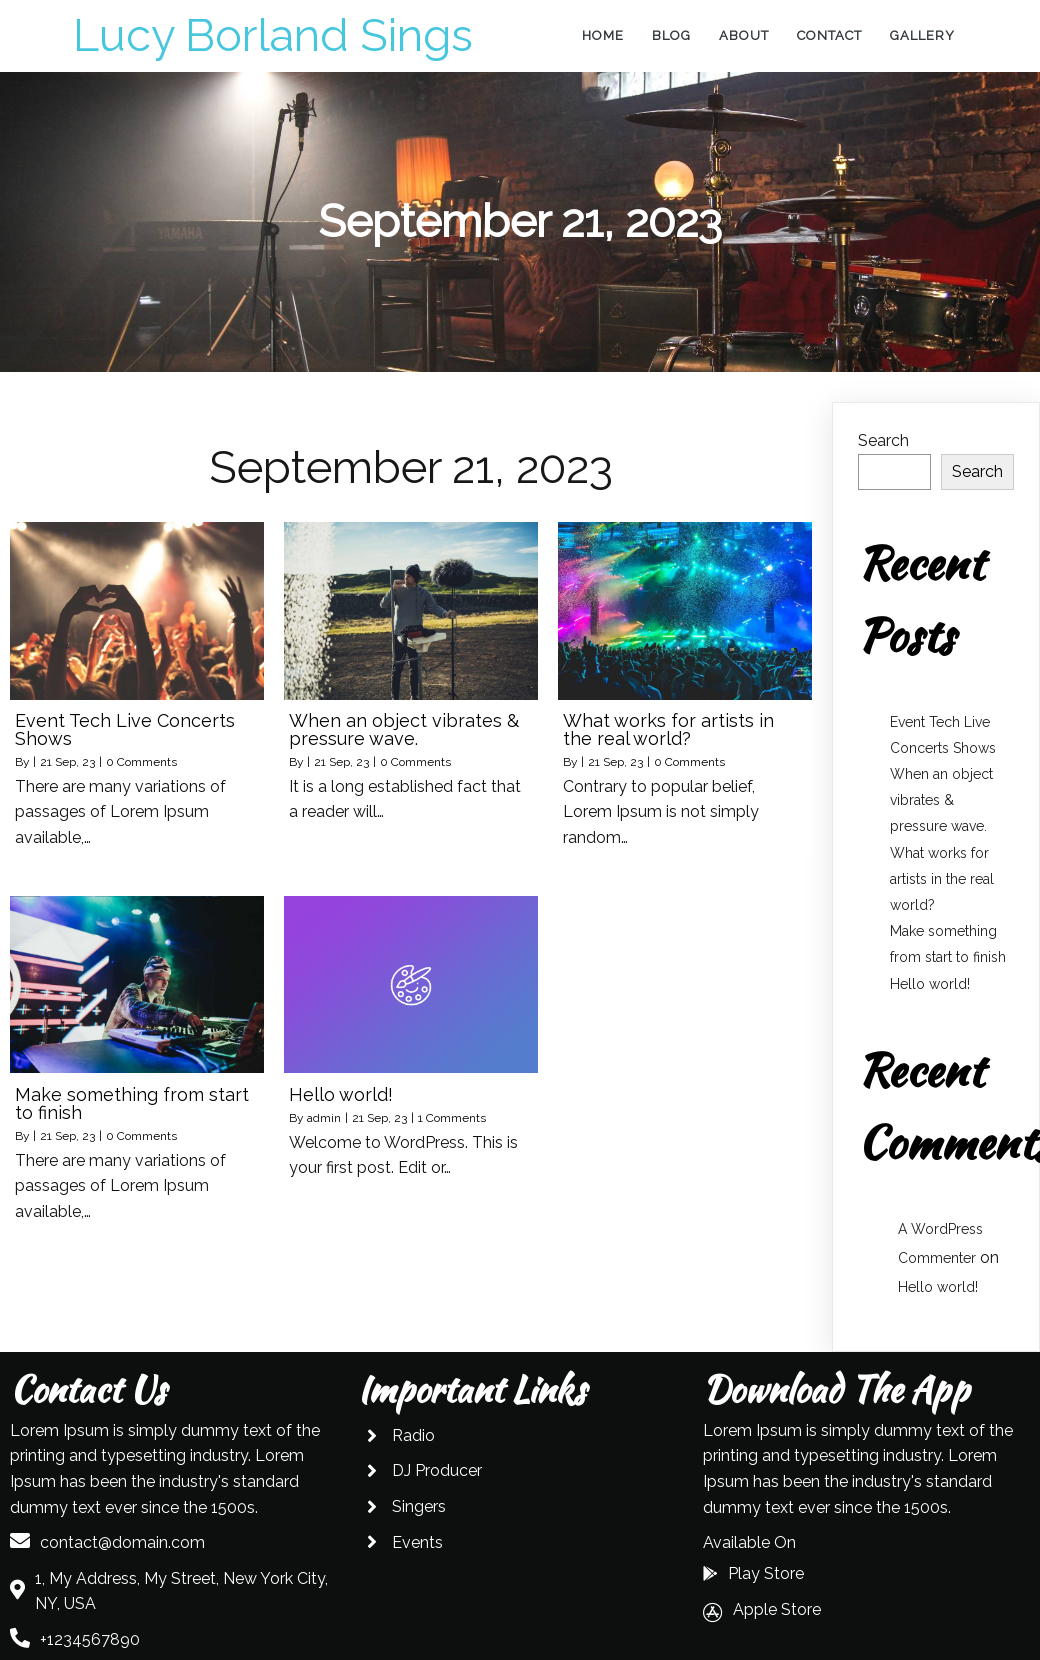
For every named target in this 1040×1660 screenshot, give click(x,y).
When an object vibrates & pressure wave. (941, 800)
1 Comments (452, 1118)
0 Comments (141, 762)
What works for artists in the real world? (942, 879)
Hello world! (930, 984)
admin (324, 1118)
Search (883, 440)
